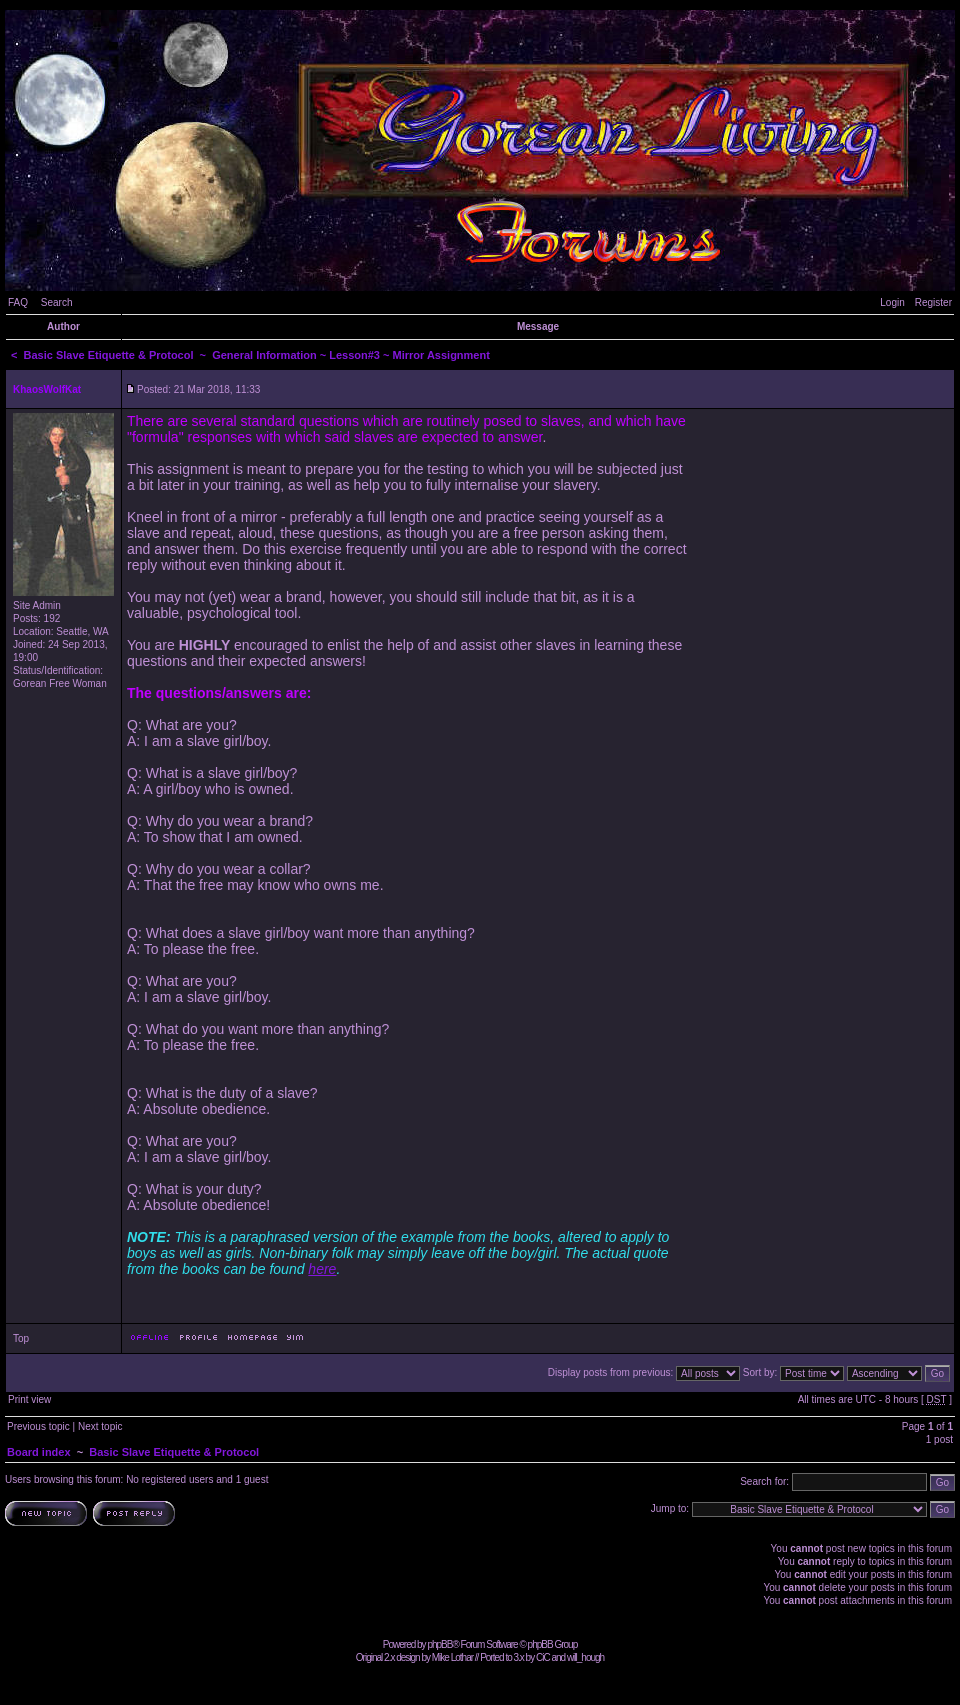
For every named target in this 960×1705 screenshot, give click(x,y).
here (322, 1269)
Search (57, 302)
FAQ (18, 302)
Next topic (100, 1426)
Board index (39, 1452)
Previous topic (38, 1426)
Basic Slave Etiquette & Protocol (109, 355)
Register (933, 302)
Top (21, 1338)
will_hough (585, 1657)
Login (892, 302)
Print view (29, 1399)
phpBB (439, 1644)
